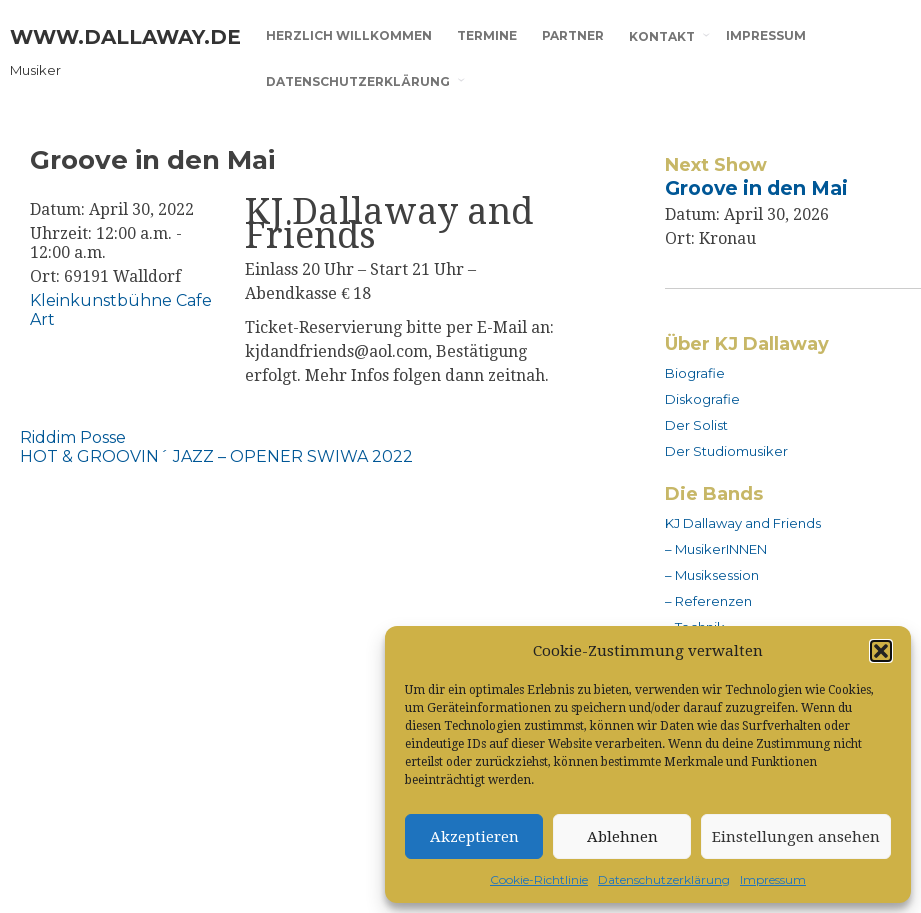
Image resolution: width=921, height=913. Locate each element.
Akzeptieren (474, 837)
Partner (573, 35)
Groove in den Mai (756, 188)
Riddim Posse (73, 437)
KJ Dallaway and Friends (743, 523)
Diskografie (702, 399)
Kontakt (662, 36)
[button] (881, 651)
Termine (487, 35)
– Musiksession (712, 575)
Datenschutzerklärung (664, 879)
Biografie (695, 373)
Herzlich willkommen (349, 35)
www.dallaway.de (125, 37)
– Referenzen (708, 601)
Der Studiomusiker (726, 451)
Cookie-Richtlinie (539, 879)
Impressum (773, 879)
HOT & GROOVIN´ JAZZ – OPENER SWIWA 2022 (216, 456)
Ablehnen (622, 837)
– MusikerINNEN (716, 549)
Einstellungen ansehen (796, 837)
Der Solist (696, 425)
